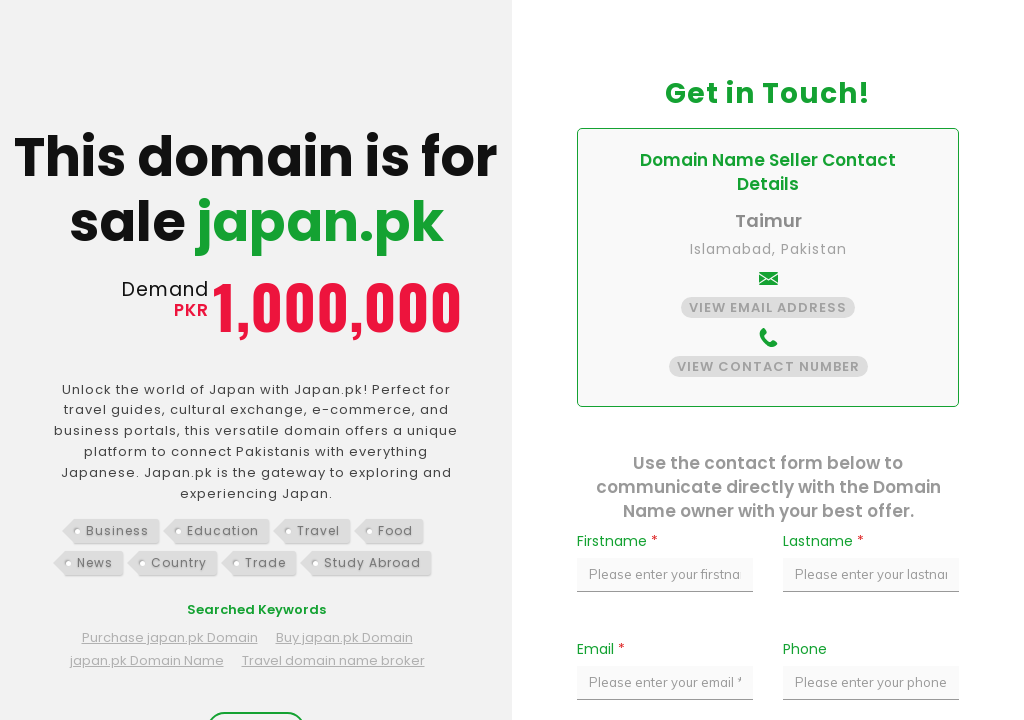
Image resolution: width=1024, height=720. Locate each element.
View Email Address (768, 307)
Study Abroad (372, 562)
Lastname (823, 541)
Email (601, 649)
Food (395, 530)
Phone (805, 649)
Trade (265, 562)
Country (179, 562)
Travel (318, 530)
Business (117, 530)
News (95, 562)
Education (223, 530)
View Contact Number (768, 366)
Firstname (617, 541)
